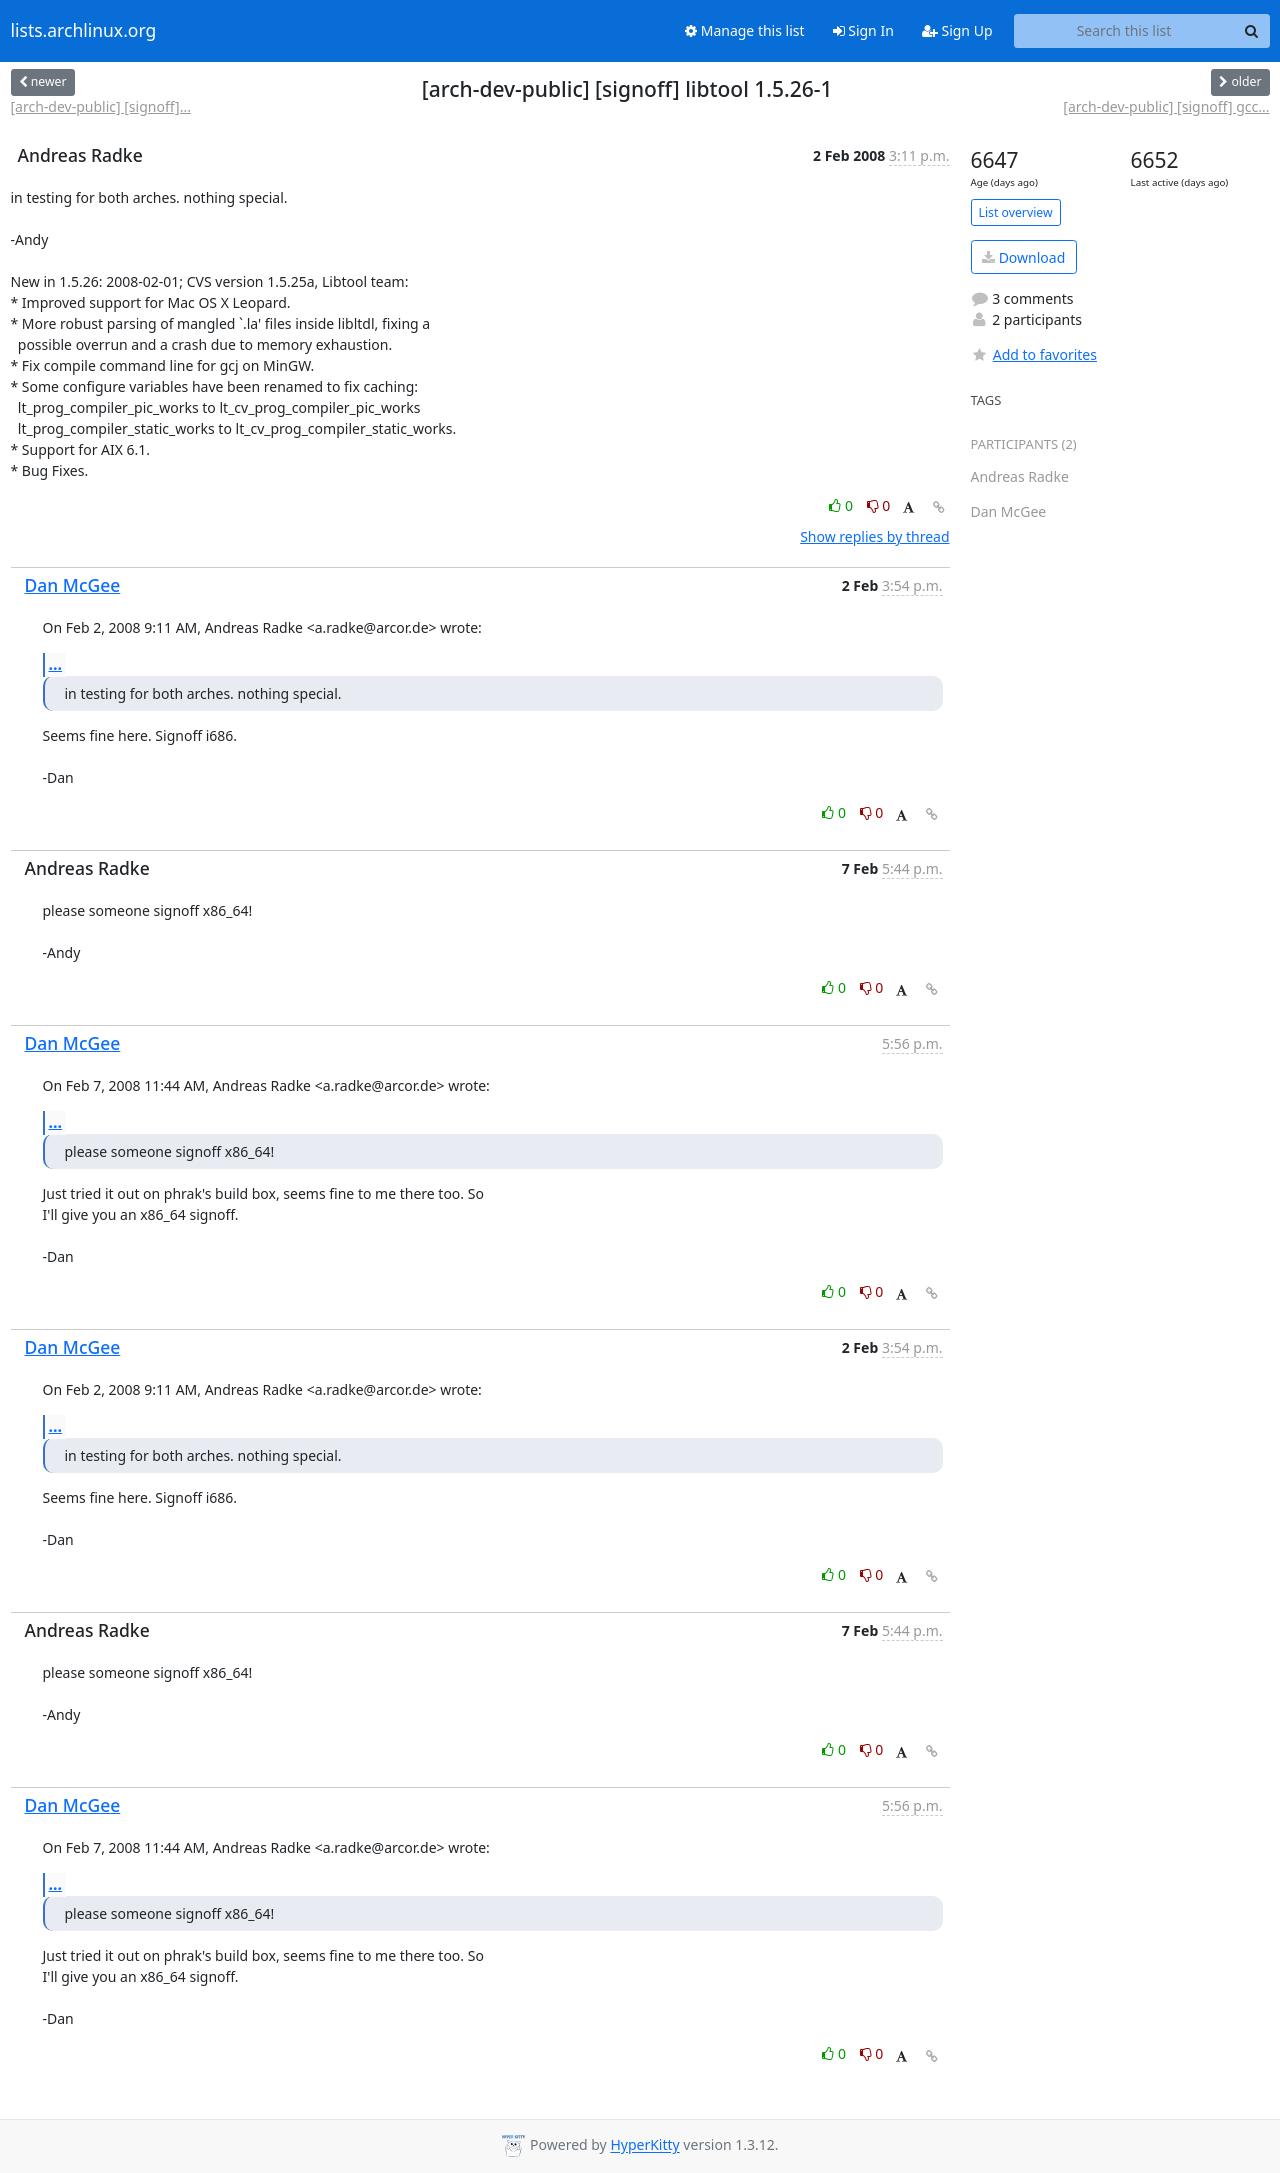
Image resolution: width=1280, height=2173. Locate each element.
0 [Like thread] (842, 505)
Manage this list (745, 30)
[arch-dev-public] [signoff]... (101, 106)
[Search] (1252, 31)
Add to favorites (1034, 354)
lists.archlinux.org (84, 31)
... (56, 664)
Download (1023, 257)
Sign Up (957, 30)
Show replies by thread (874, 536)
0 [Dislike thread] (879, 505)
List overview (1016, 212)
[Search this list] (1124, 31)
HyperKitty (644, 2145)
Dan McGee (73, 585)
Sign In (863, 30)
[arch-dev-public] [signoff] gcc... (1166, 106)
